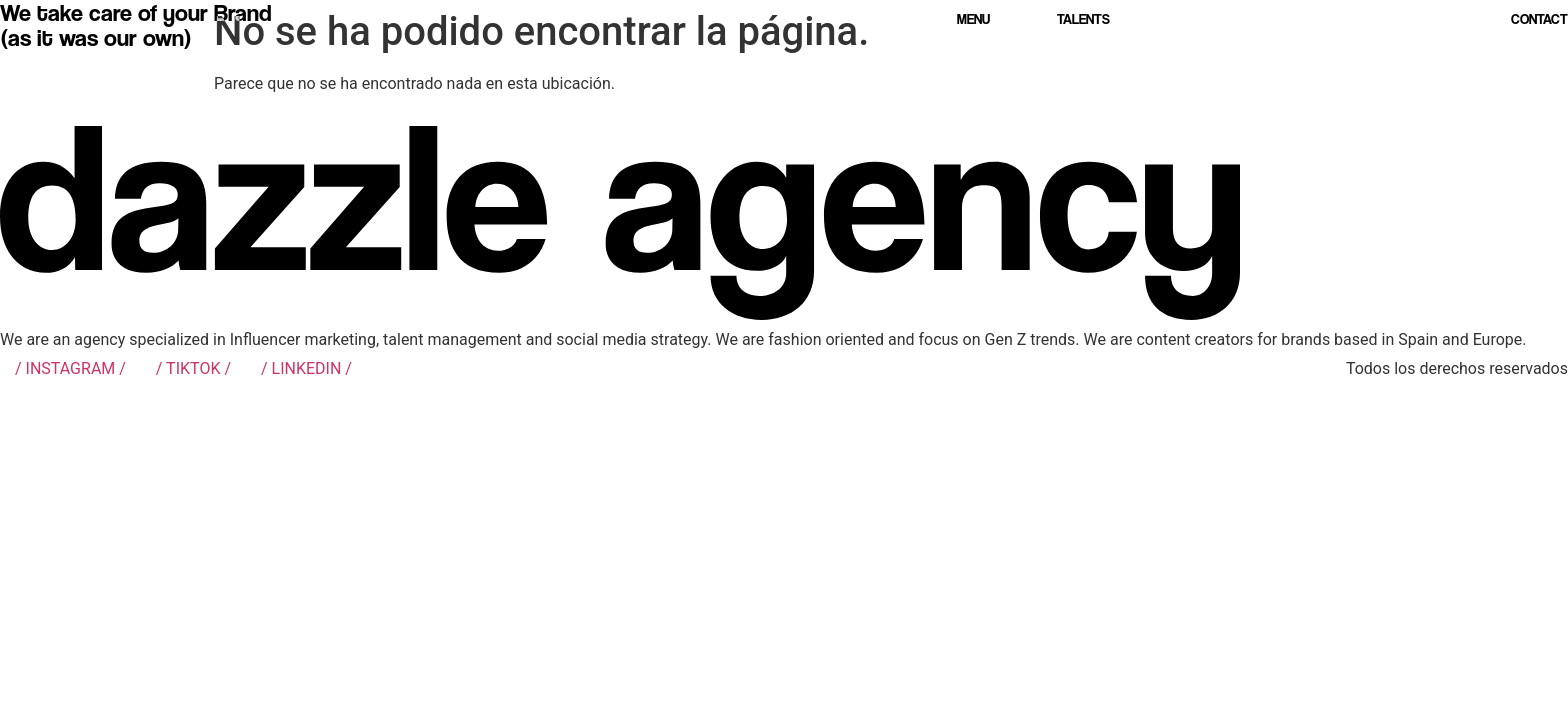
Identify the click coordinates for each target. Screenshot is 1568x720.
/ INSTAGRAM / (70, 368)
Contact (1539, 18)
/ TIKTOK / (193, 368)
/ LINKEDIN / (306, 368)
